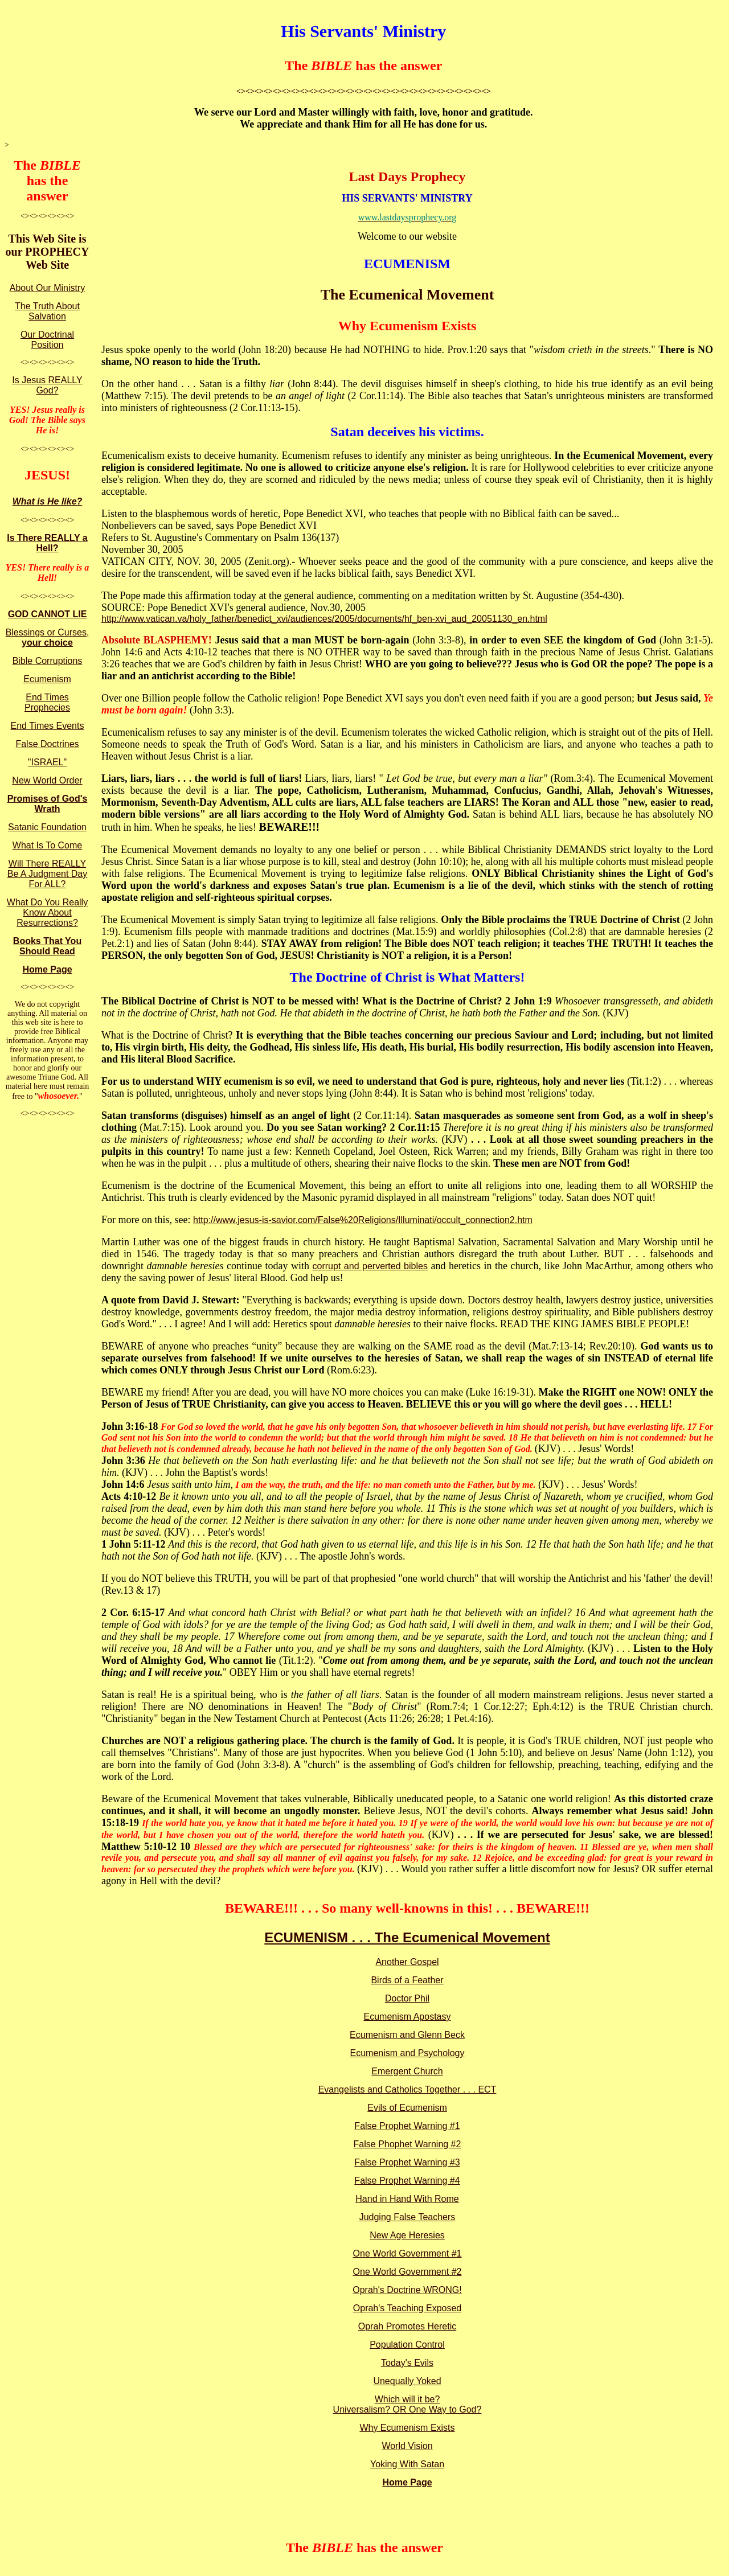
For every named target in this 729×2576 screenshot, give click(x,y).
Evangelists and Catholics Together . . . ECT (407, 2089)
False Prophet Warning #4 (407, 2180)
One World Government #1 (407, 2253)
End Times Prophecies (47, 702)
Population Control (407, 2344)
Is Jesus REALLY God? (47, 385)
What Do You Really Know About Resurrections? (47, 912)
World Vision (407, 2446)
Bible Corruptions (48, 661)
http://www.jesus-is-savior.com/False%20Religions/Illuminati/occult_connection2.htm (363, 1220)
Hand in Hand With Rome (406, 2199)
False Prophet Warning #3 (407, 2162)
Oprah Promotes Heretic (407, 2326)
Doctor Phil (407, 1998)
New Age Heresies (407, 2235)
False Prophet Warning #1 (407, 2126)
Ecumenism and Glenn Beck (407, 2035)
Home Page (47, 969)
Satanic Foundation (47, 827)
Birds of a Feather (407, 1980)
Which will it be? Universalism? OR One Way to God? (407, 2404)
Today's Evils (407, 2363)
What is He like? (48, 501)
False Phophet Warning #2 (407, 2144)
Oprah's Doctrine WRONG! (407, 2290)
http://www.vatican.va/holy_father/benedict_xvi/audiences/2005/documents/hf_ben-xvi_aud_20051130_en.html (324, 619)
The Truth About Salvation (47, 311)
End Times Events (47, 726)
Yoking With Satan (407, 2464)
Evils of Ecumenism (407, 2108)
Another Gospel (407, 1962)
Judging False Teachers (407, 2217)
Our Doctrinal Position (47, 340)
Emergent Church (407, 2071)
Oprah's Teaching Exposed (407, 2308)
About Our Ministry (47, 288)
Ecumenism (47, 679)
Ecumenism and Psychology (407, 2053)
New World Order (47, 780)
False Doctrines (47, 744)
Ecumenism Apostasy (407, 2016)
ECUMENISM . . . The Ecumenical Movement (407, 1937)
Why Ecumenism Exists (406, 2428)
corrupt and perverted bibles (370, 1266)
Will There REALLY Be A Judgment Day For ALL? (47, 874)
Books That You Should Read (47, 946)
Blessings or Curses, (47, 637)
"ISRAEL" (47, 762)
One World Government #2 (407, 2271)
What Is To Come (47, 845)
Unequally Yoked (407, 2381)
